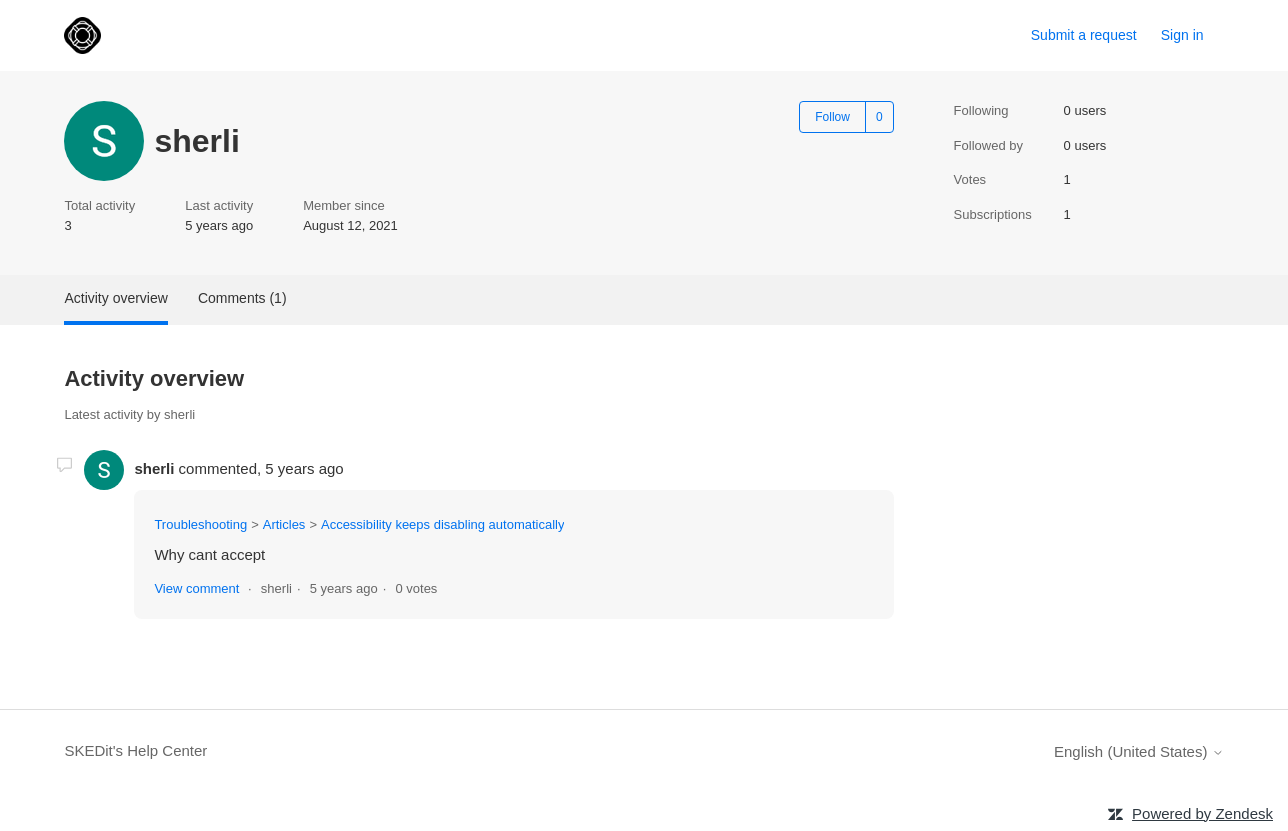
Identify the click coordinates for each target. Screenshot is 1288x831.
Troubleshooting (200, 524)
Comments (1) (242, 298)
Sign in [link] (1182, 35)
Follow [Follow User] (832, 117)
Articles (284, 524)
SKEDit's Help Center (135, 750)
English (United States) (1139, 751)
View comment (196, 588)
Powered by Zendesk (1202, 813)
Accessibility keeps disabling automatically (443, 524)
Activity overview (115, 298)
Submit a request (1084, 35)
